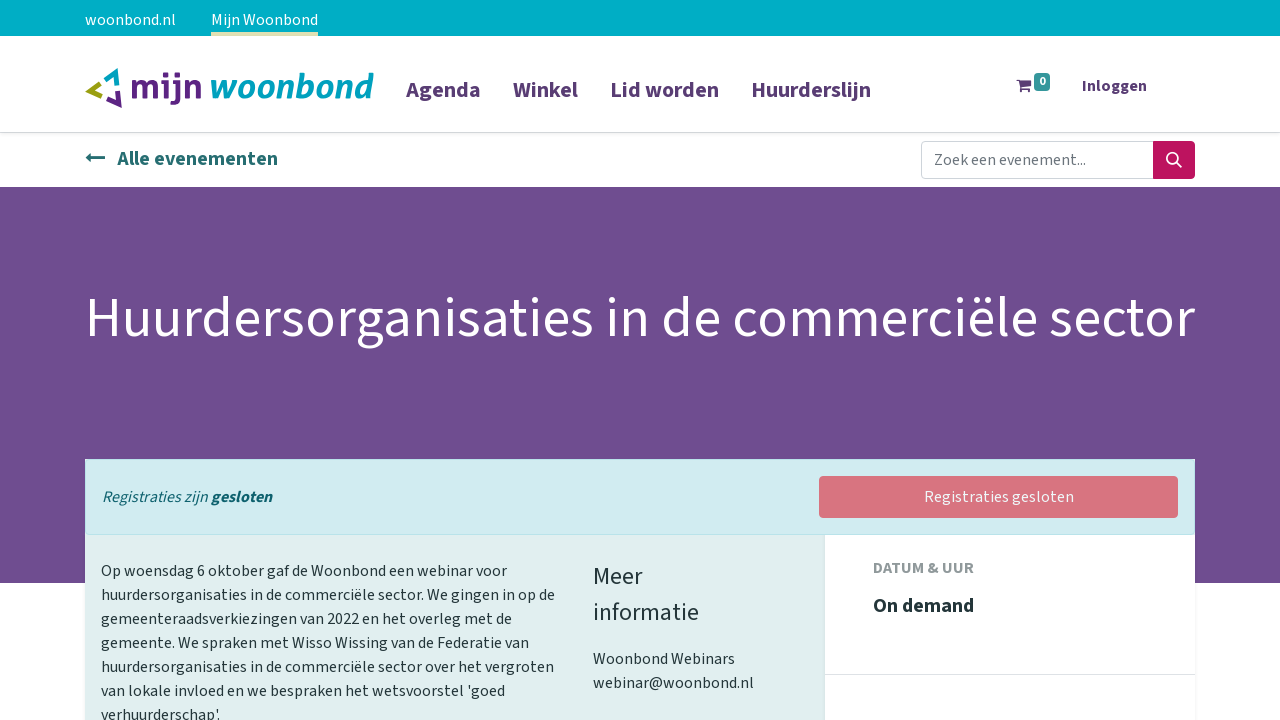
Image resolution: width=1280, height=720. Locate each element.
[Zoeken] (1174, 160)
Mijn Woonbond (264, 20)
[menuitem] (443, 103)
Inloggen (1114, 86)
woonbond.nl (130, 20)
